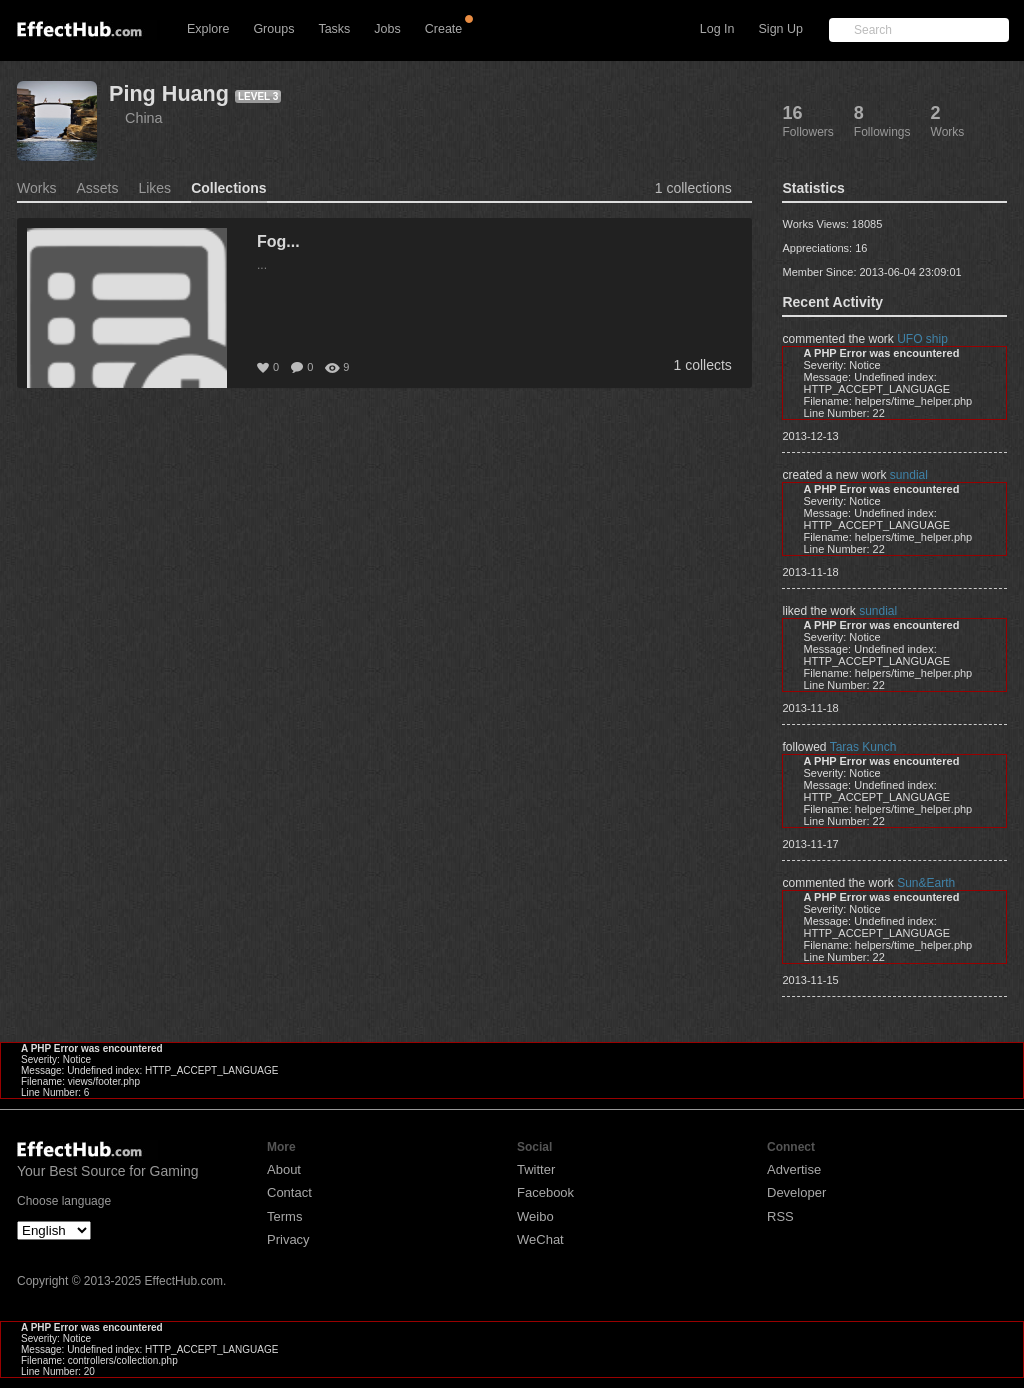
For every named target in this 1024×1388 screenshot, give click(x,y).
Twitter (536, 1169)
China (144, 118)
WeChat (540, 1239)
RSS (780, 1216)
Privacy (288, 1239)
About (284, 1169)
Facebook (545, 1192)
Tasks (334, 29)
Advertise (794, 1169)
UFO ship (922, 339)
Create (444, 29)
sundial (909, 475)
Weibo (535, 1216)
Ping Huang (169, 93)
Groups (273, 29)
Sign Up (781, 29)
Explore (208, 29)
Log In (717, 29)
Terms (284, 1216)
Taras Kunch (863, 747)
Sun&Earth (926, 883)
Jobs (387, 29)
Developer (796, 1192)
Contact (289, 1192)
